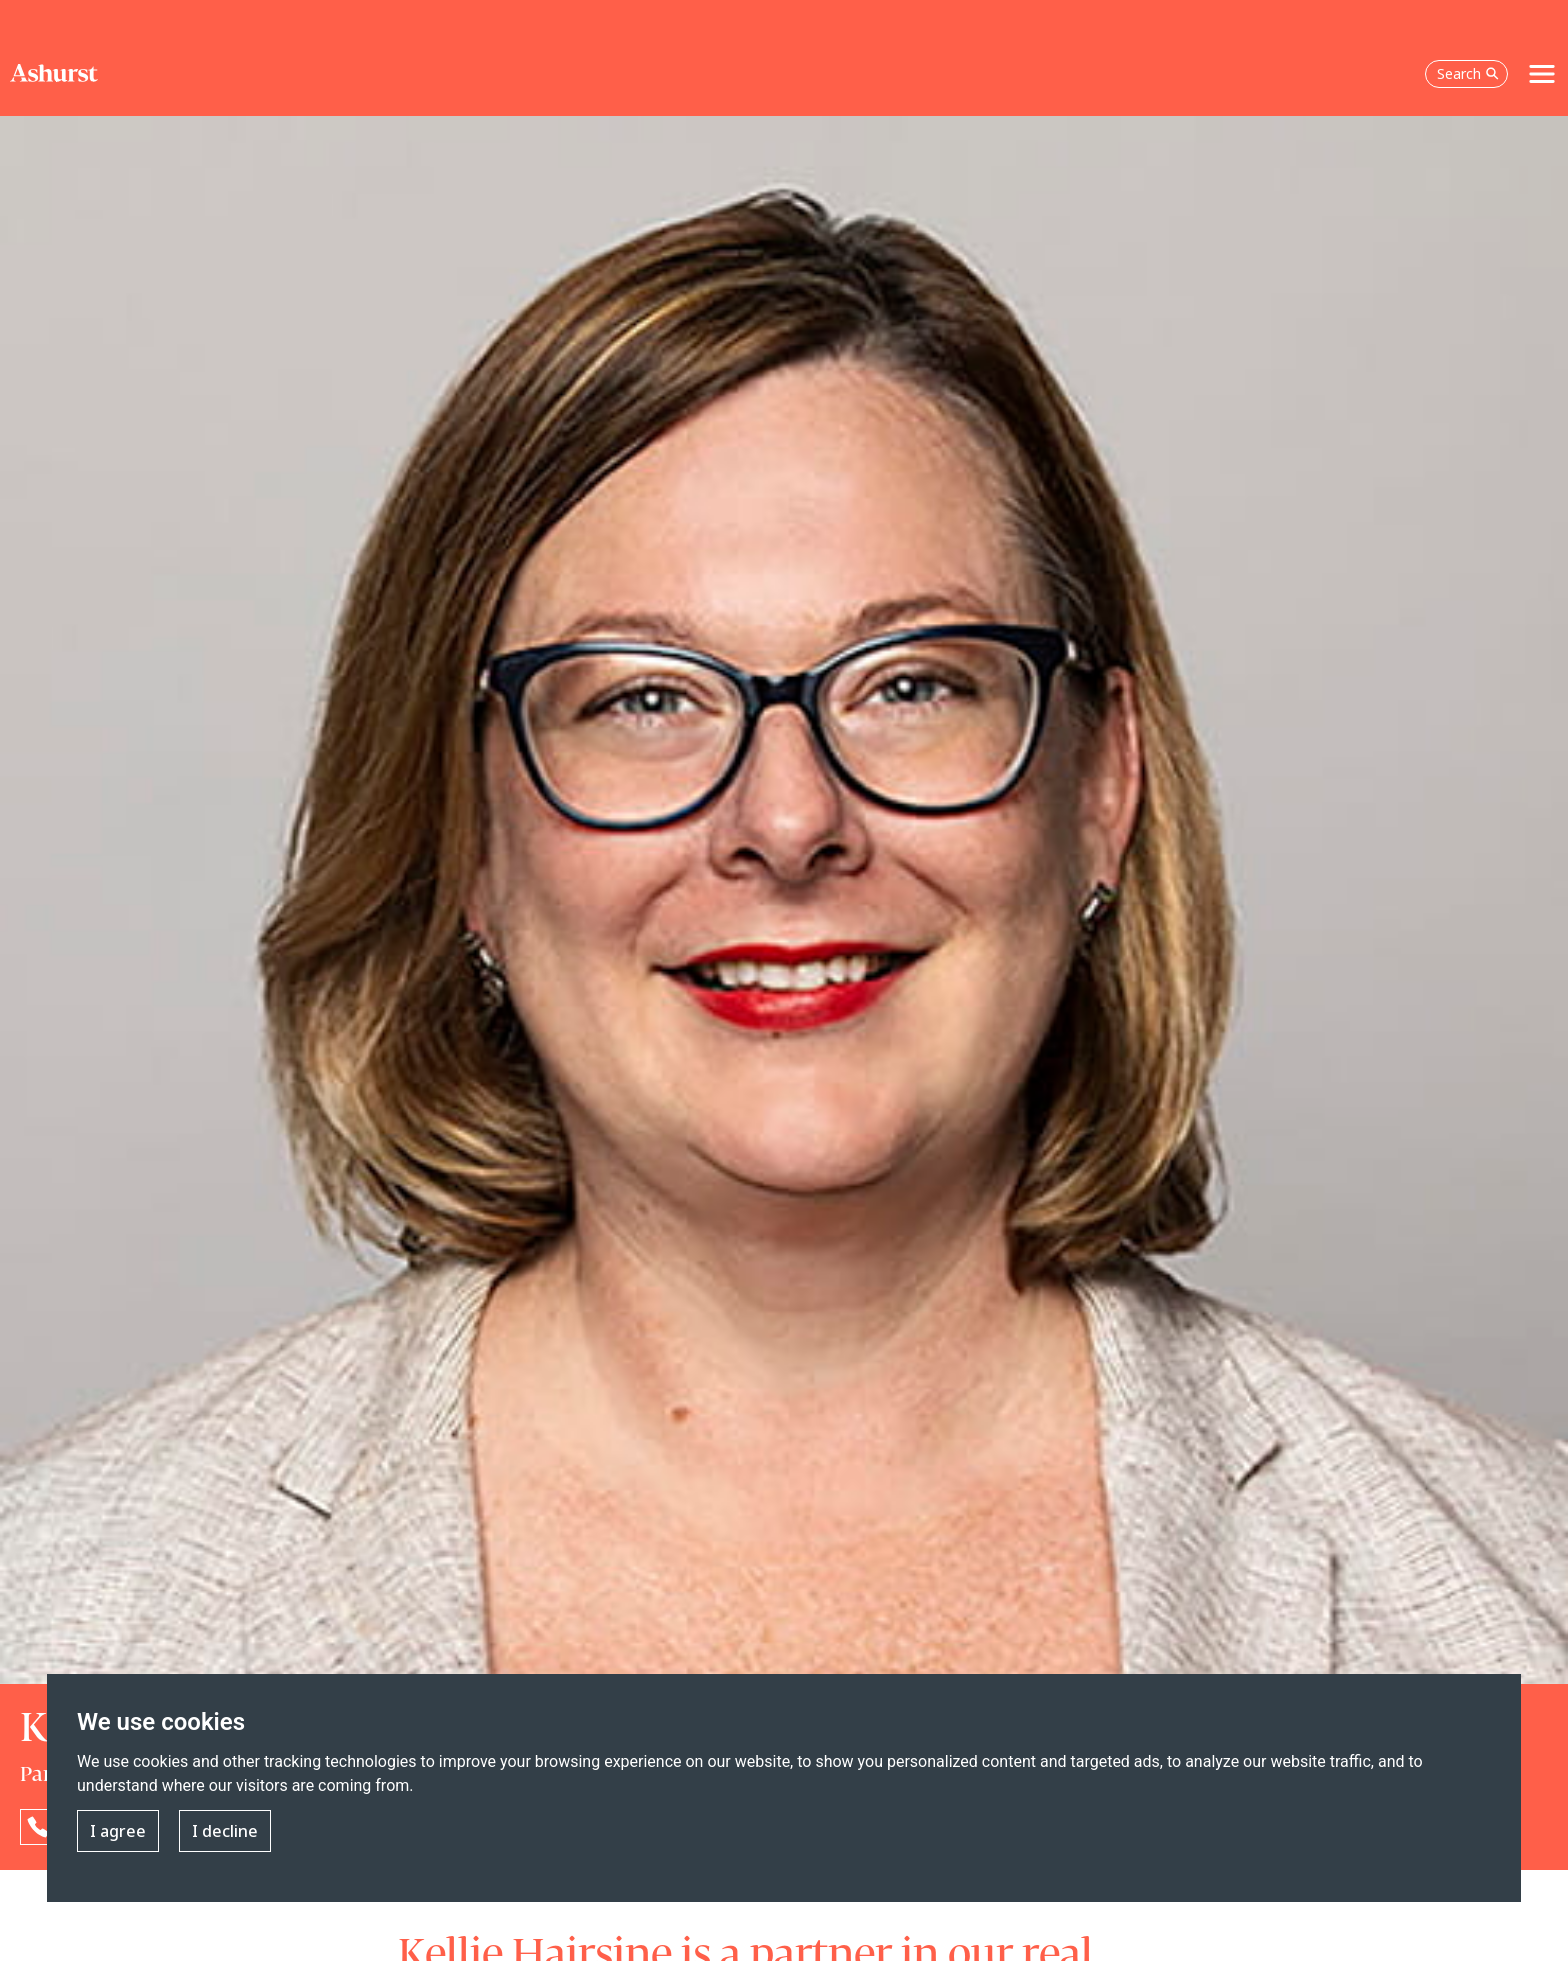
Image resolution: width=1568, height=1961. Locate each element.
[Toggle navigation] (1542, 74)
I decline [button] (225, 1832)
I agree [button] (118, 1832)
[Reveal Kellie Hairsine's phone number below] (38, 1827)
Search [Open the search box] (1468, 73)
